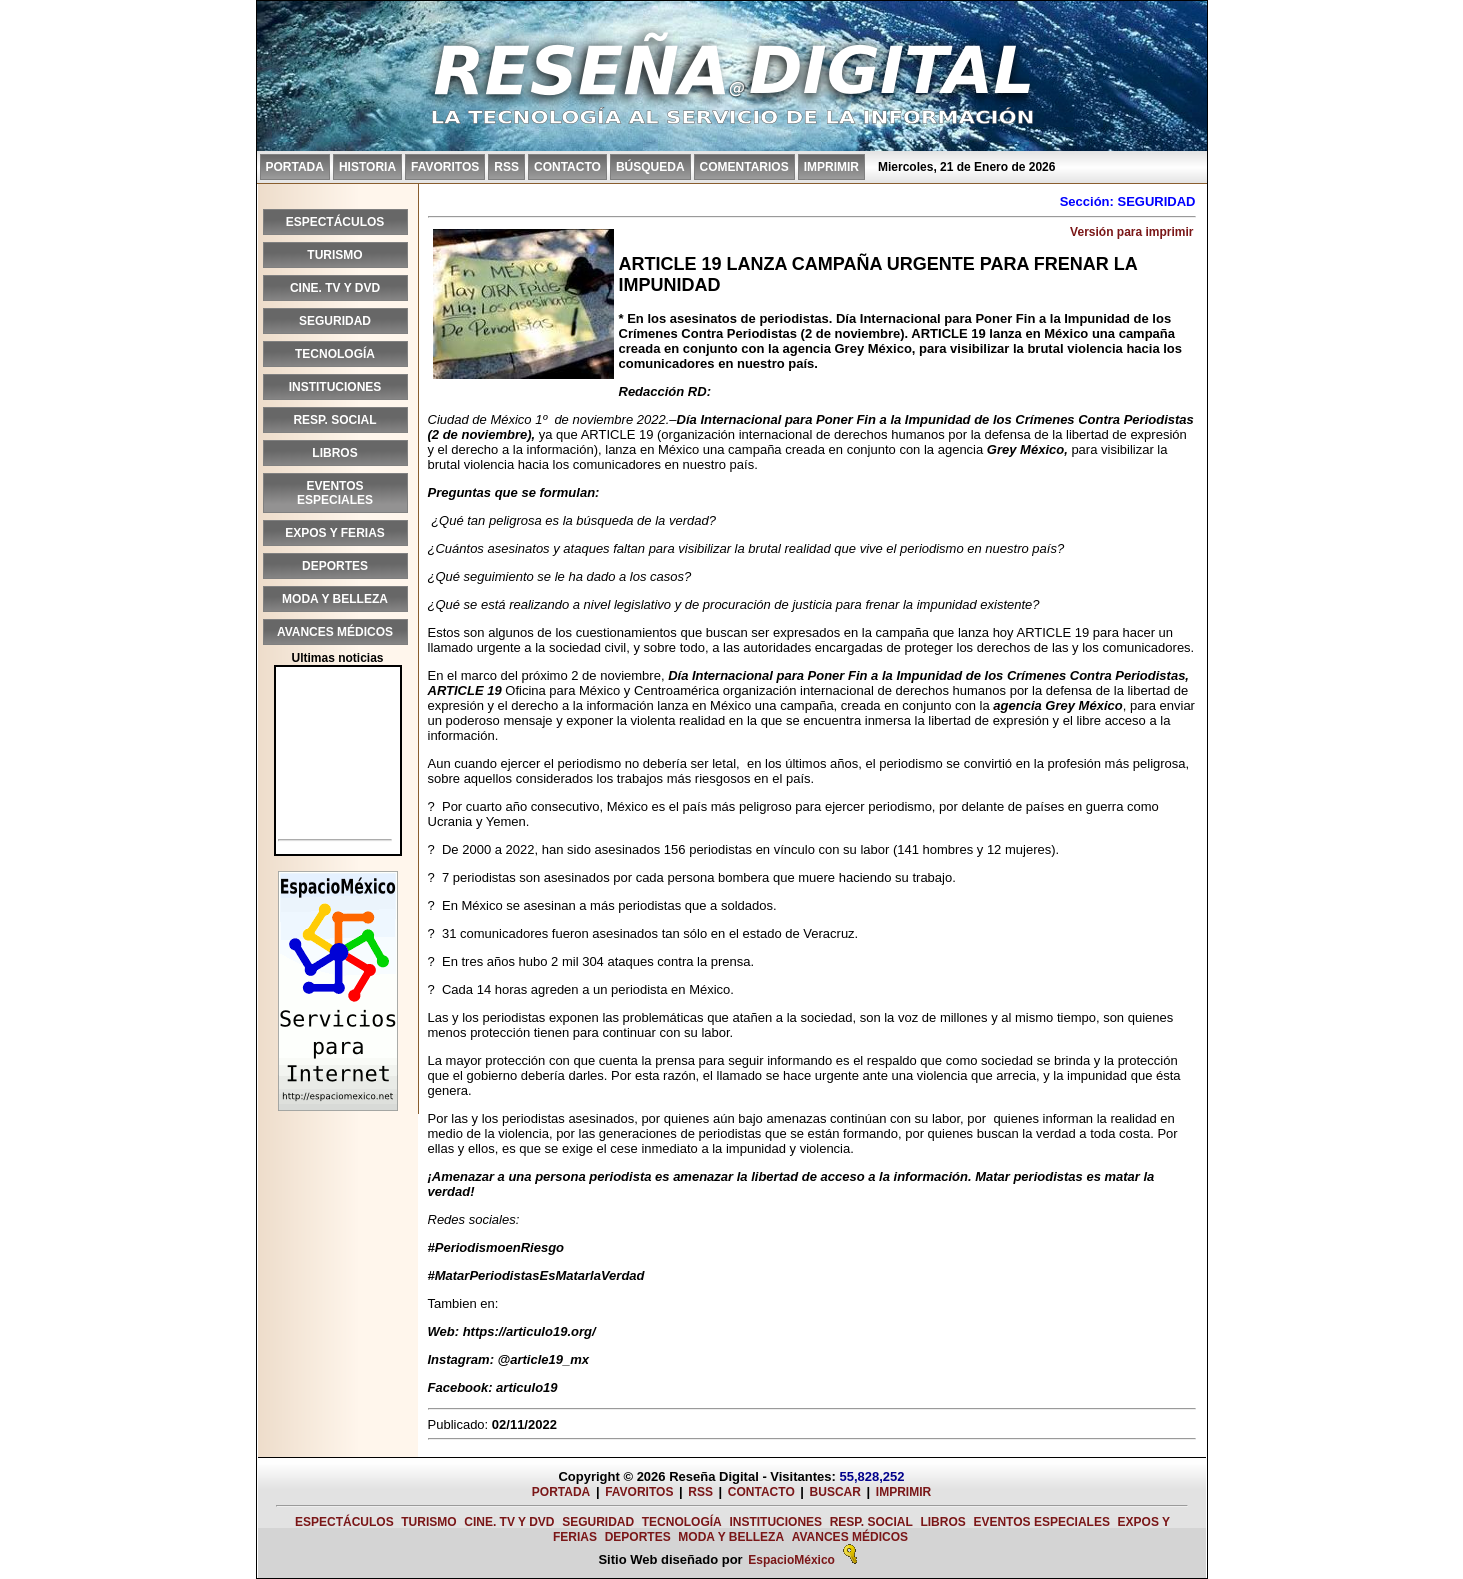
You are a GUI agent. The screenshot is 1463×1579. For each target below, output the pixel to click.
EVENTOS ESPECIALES (335, 493)
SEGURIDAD (335, 321)
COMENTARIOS (744, 167)
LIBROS (334, 453)
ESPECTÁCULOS (335, 222)
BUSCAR (835, 1492)
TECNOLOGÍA (335, 354)
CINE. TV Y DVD (335, 288)
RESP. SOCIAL (334, 420)
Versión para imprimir (1131, 232)
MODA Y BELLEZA (335, 599)
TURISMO (334, 255)
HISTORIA (367, 167)
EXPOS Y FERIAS (335, 533)
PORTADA (295, 167)
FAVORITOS (445, 167)
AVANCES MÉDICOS (335, 632)
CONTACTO (567, 167)
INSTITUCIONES (335, 387)
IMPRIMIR (831, 167)
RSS (506, 167)
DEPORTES (335, 566)
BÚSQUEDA (650, 167)
